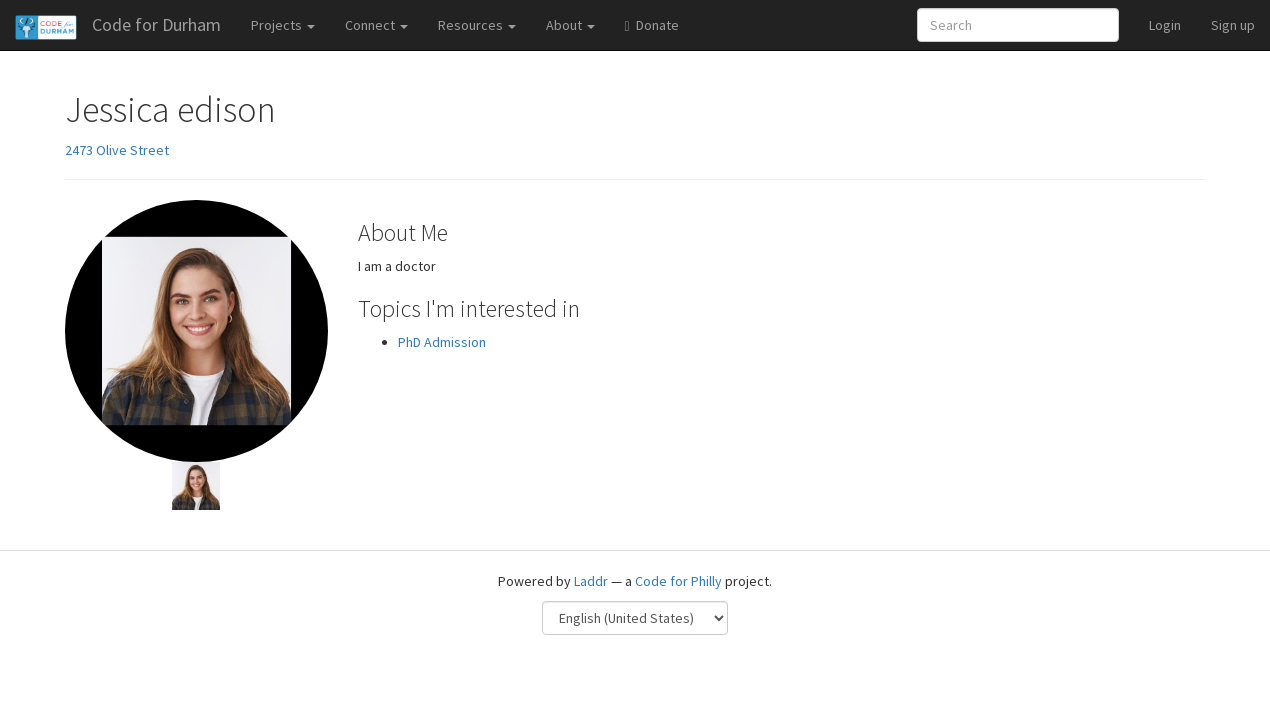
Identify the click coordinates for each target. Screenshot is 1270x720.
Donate (652, 25)
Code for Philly (678, 581)
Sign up (1233, 25)
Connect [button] (376, 25)
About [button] (570, 25)
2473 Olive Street (117, 150)
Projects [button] (283, 25)
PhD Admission (442, 342)
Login (1165, 25)
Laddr (591, 581)
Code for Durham (156, 24)
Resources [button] (477, 25)
